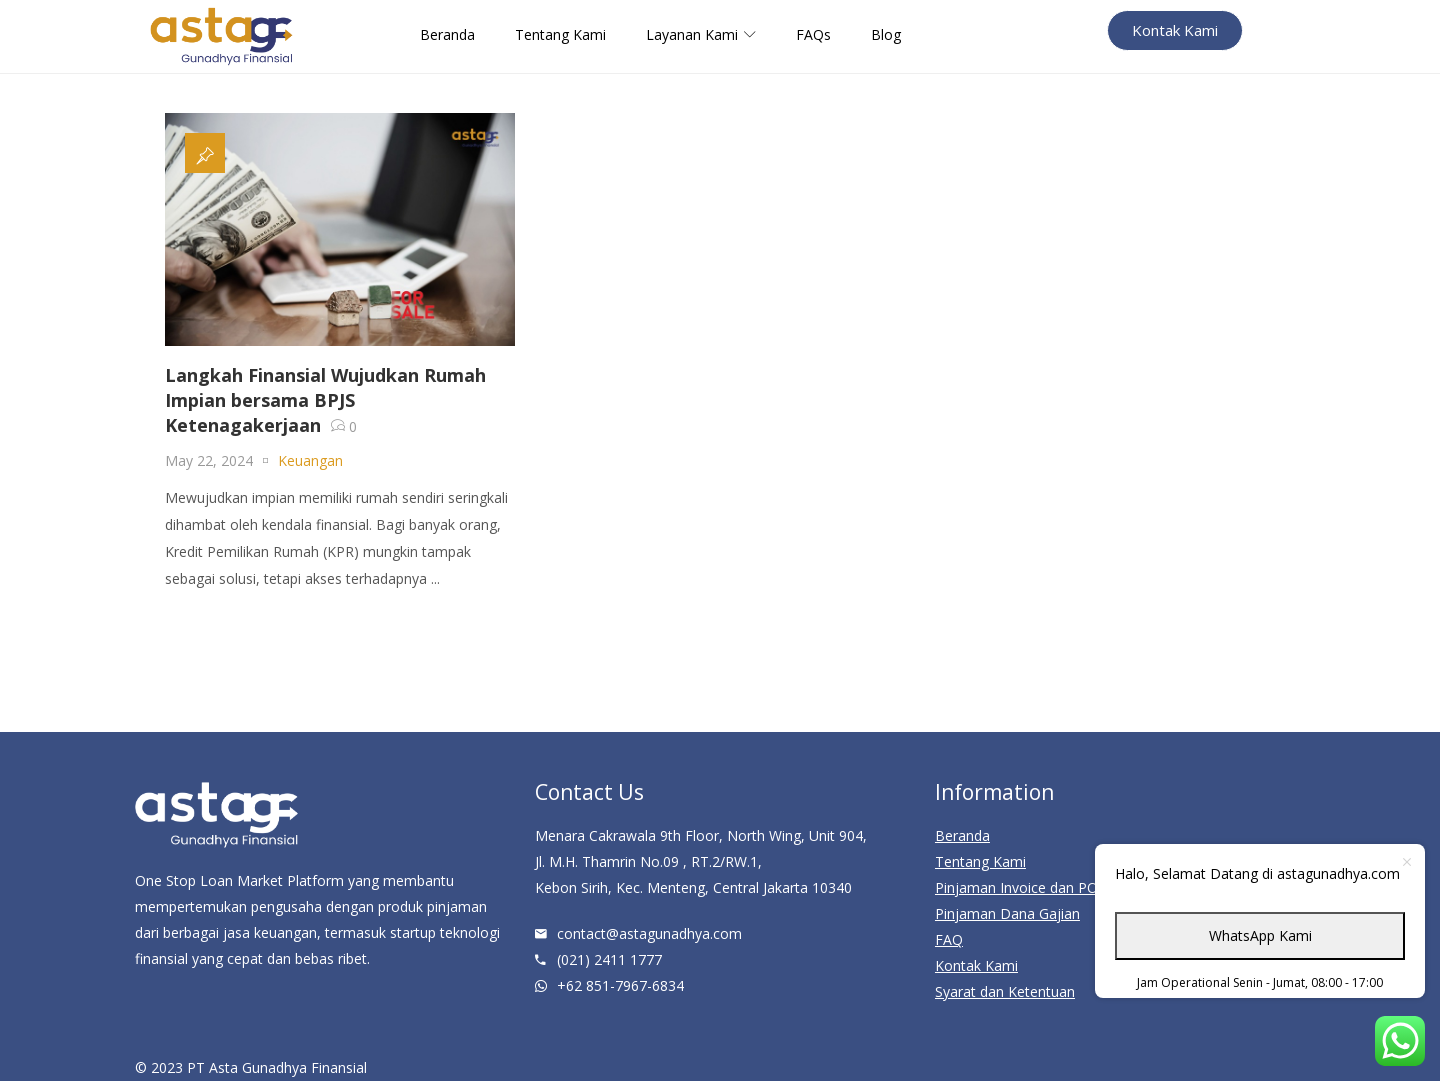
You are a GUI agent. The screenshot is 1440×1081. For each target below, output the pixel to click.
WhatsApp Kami (1260, 935)
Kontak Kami (976, 965)
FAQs (813, 34)
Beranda (447, 34)
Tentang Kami (560, 34)
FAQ (949, 939)
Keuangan (310, 460)
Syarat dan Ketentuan (1005, 991)
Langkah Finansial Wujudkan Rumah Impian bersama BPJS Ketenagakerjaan (325, 400)
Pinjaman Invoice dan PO (1016, 887)
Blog (886, 34)
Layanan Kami (701, 34)
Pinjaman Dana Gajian (1007, 913)
